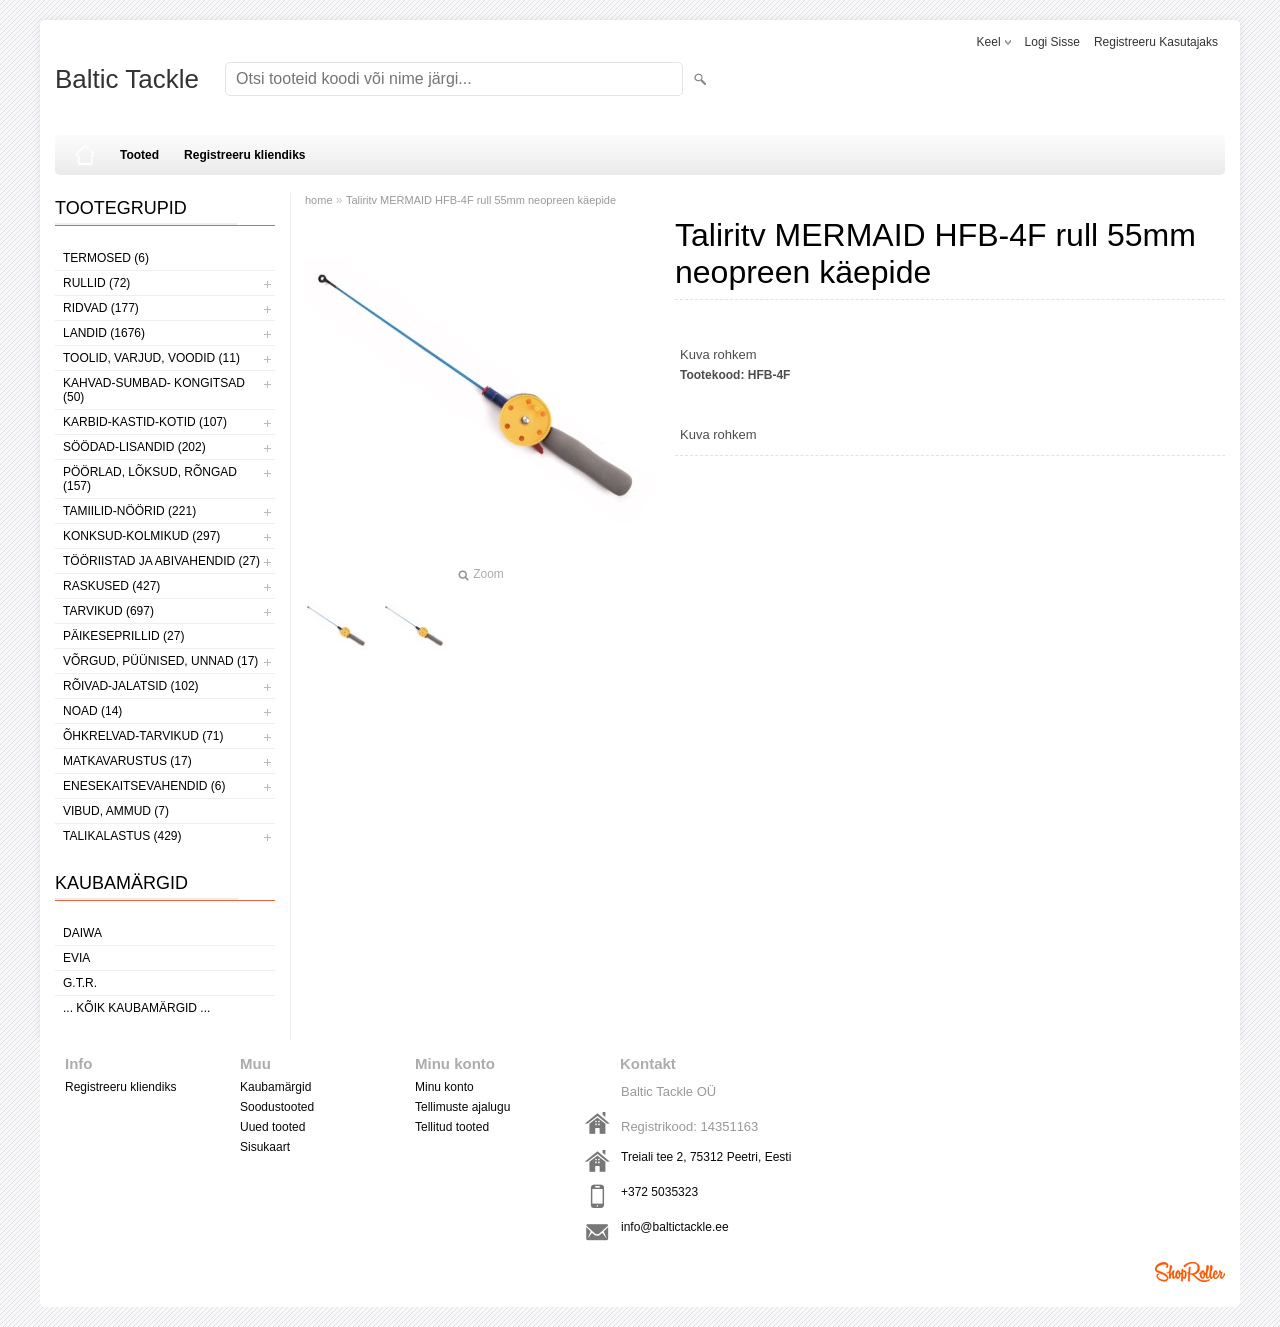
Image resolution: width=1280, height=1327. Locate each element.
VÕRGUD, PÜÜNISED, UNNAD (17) (160, 661)
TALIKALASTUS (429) (122, 836)
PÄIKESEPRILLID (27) (123, 636)
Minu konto (444, 1087)
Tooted (139, 155)
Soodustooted (277, 1107)
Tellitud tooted (452, 1127)
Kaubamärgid (275, 1087)
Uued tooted (272, 1127)
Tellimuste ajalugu (462, 1107)
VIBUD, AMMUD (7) (116, 811)
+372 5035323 (659, 1192)
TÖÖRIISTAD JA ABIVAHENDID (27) (161, 561)
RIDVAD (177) (101, 308)
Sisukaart (265, 1147)
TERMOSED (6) (106, 258)
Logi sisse (1052, 42)
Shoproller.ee (1190, 1272)
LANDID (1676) (104, 333)
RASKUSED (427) (111, 586)
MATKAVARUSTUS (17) (127, 761)
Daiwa (82, 933)
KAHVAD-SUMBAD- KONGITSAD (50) (154, 390)
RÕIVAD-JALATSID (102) (131, 686)
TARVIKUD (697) (108, 611)
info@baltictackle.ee (675, 1227)
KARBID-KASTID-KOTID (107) (145, 422)
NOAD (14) (92, 711)
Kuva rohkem (718, 354)
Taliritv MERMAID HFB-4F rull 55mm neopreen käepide (481, 200)
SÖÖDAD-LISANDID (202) (134, 447)
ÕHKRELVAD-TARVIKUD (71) (143, 736)
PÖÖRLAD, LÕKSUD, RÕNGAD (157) (150, 479)
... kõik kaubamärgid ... (136, 1008)
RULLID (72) (96, 283)
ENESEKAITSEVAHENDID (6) (144, 786)
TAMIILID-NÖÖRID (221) (129, 511)
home (319, 200)
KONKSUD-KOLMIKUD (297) (141, 536)
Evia (76, 958)
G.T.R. (80, 983)
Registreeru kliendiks (244, 155)
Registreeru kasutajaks (1156, 42)
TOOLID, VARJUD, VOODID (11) (151, 358)
